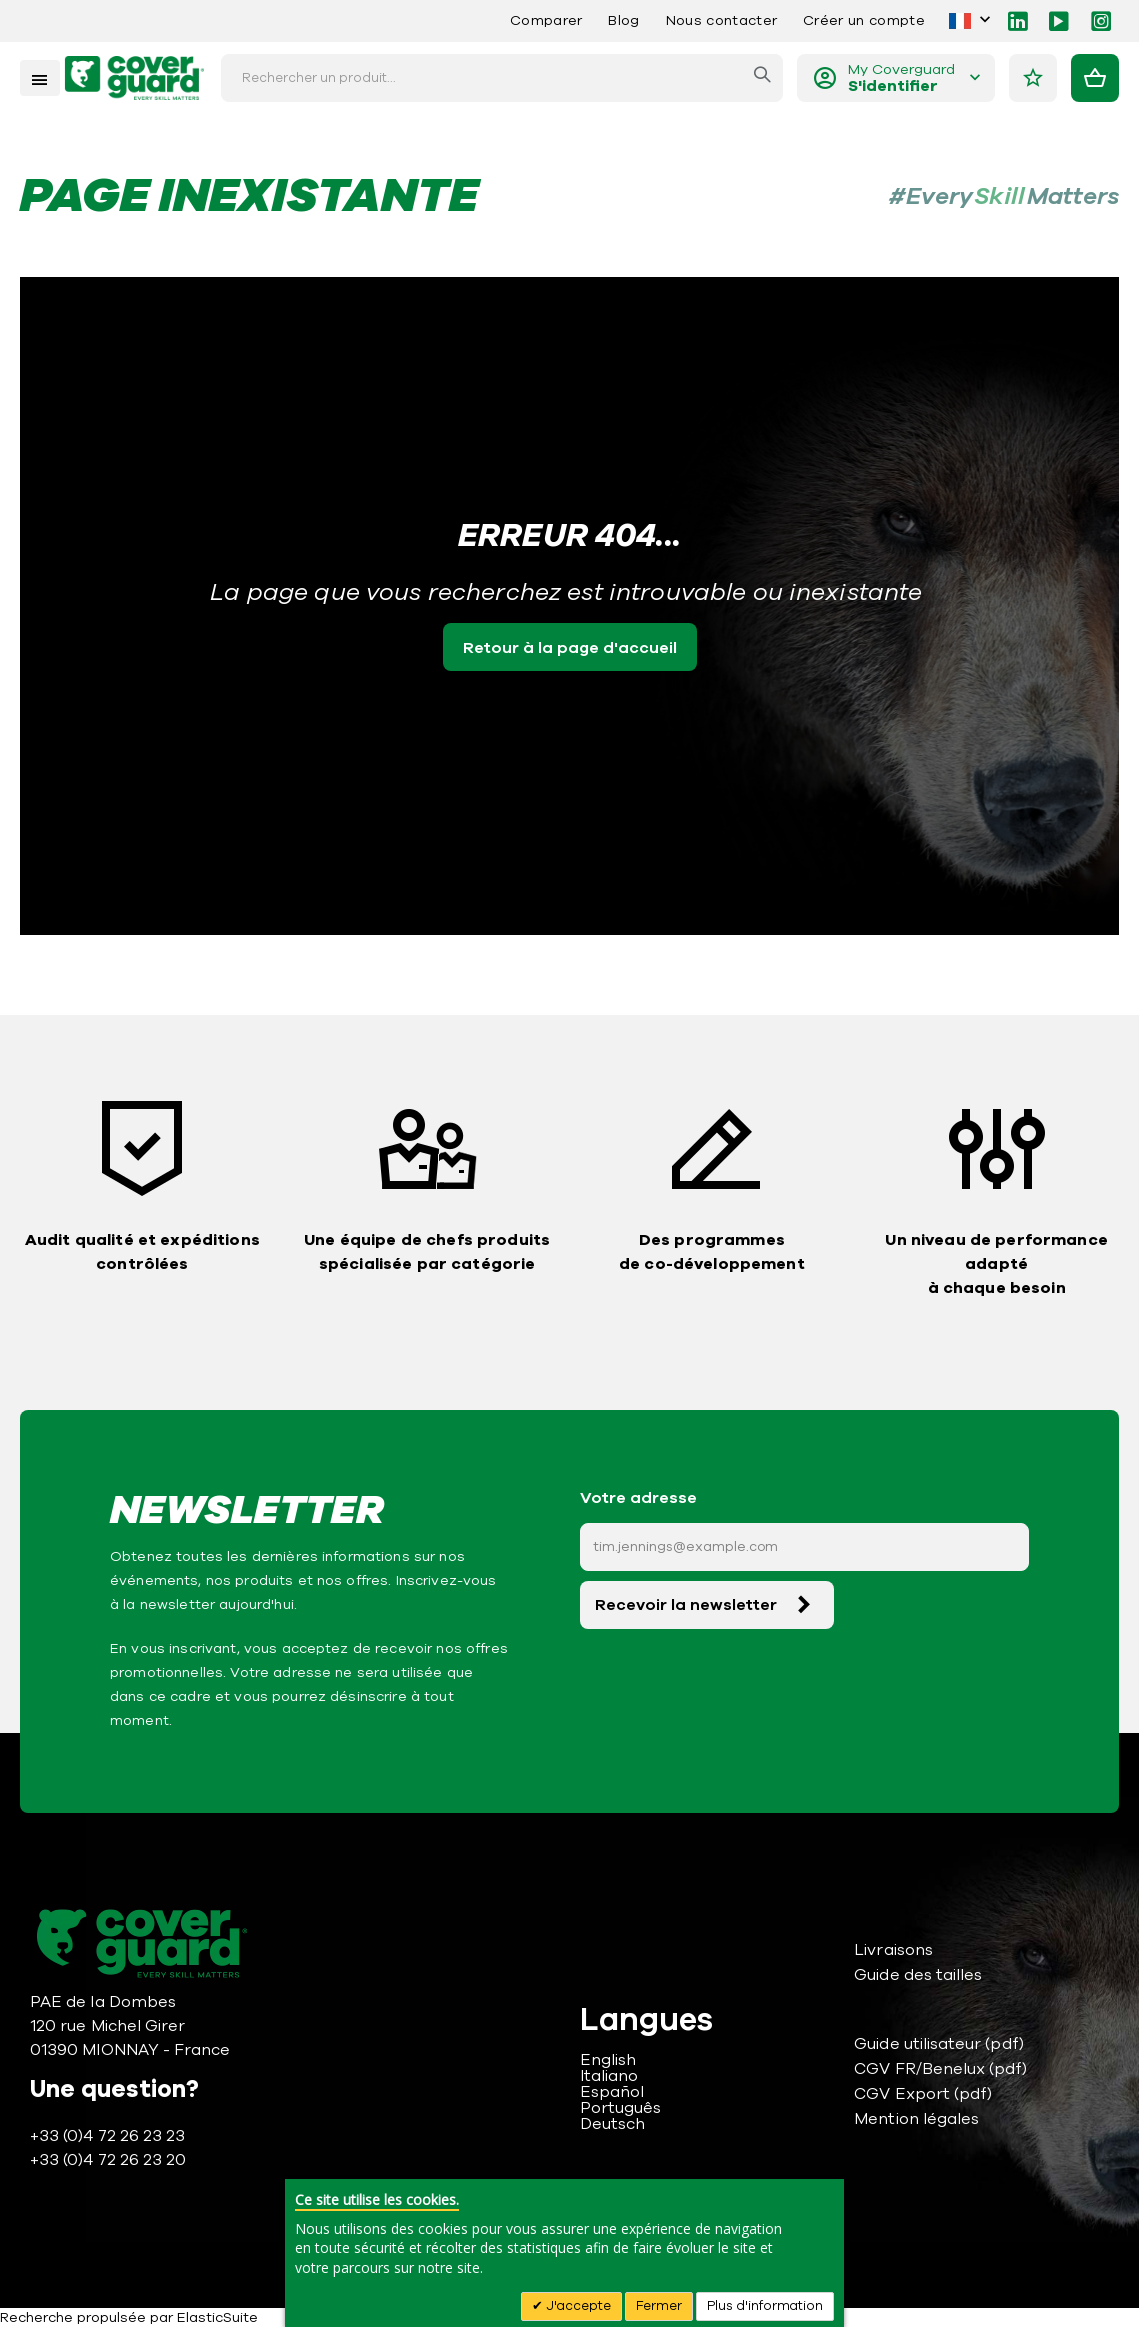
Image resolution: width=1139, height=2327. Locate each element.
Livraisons (893, 1950)
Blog (623, 20)
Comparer (546, 20)
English (608, 2060)
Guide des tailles (918, 1975)
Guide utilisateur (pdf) (939, 2044)
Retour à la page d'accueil (570, 648)
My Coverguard (901, 78)
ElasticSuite (217, 2317)
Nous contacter (721, 20)
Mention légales (916, 2119)
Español (612, 2092)
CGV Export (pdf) (923, 2094)
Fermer (659, 2306)
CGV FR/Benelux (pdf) (940, 2069)
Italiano (609, 2076)
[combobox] (502, 78)
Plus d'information (765, 2306)
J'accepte (577, 2306)
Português (621, 2108)
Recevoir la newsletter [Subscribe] (686, 1605)
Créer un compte (864, 20)
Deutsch (612, 2124)
